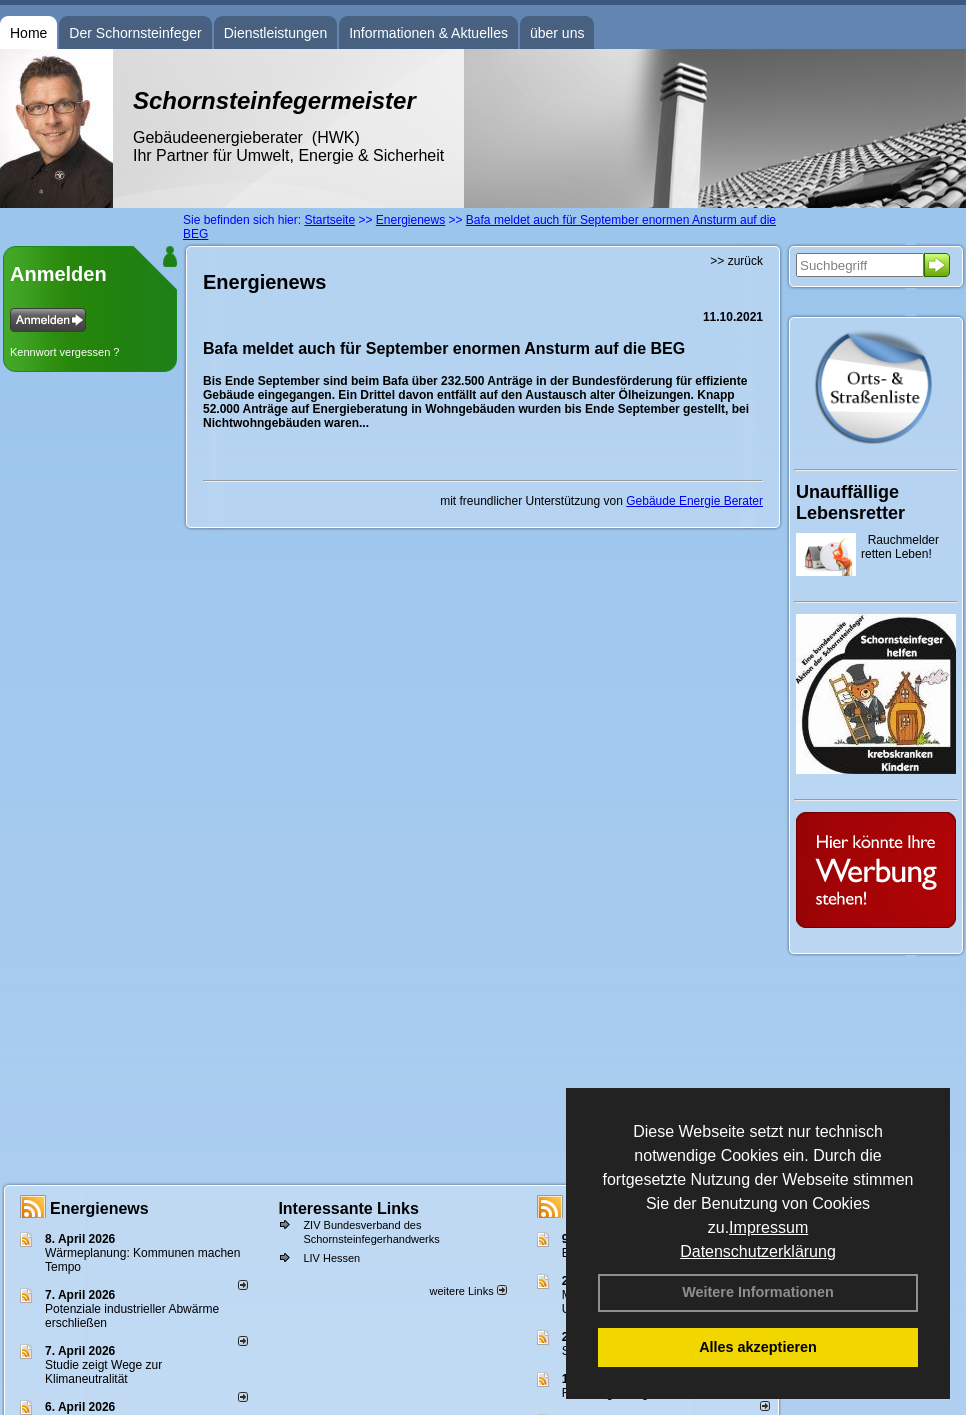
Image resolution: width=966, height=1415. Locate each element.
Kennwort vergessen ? (64, 352)
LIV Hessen (331, 1258)
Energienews (99, 1208)
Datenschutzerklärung (758, 1251)
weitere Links (467, 1291)
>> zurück (736, 261)
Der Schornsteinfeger (135, 33)
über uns (557, 33)
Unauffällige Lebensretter (850, 502)
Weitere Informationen (758, 1292)
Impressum (768, 1227)
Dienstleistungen (276, 33)
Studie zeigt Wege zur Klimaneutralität (103, 1372)
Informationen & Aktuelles (428, 33)
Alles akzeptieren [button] (758, 1347)
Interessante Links (348, 1208)
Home (28, 33)
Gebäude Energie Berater (694, 501)
